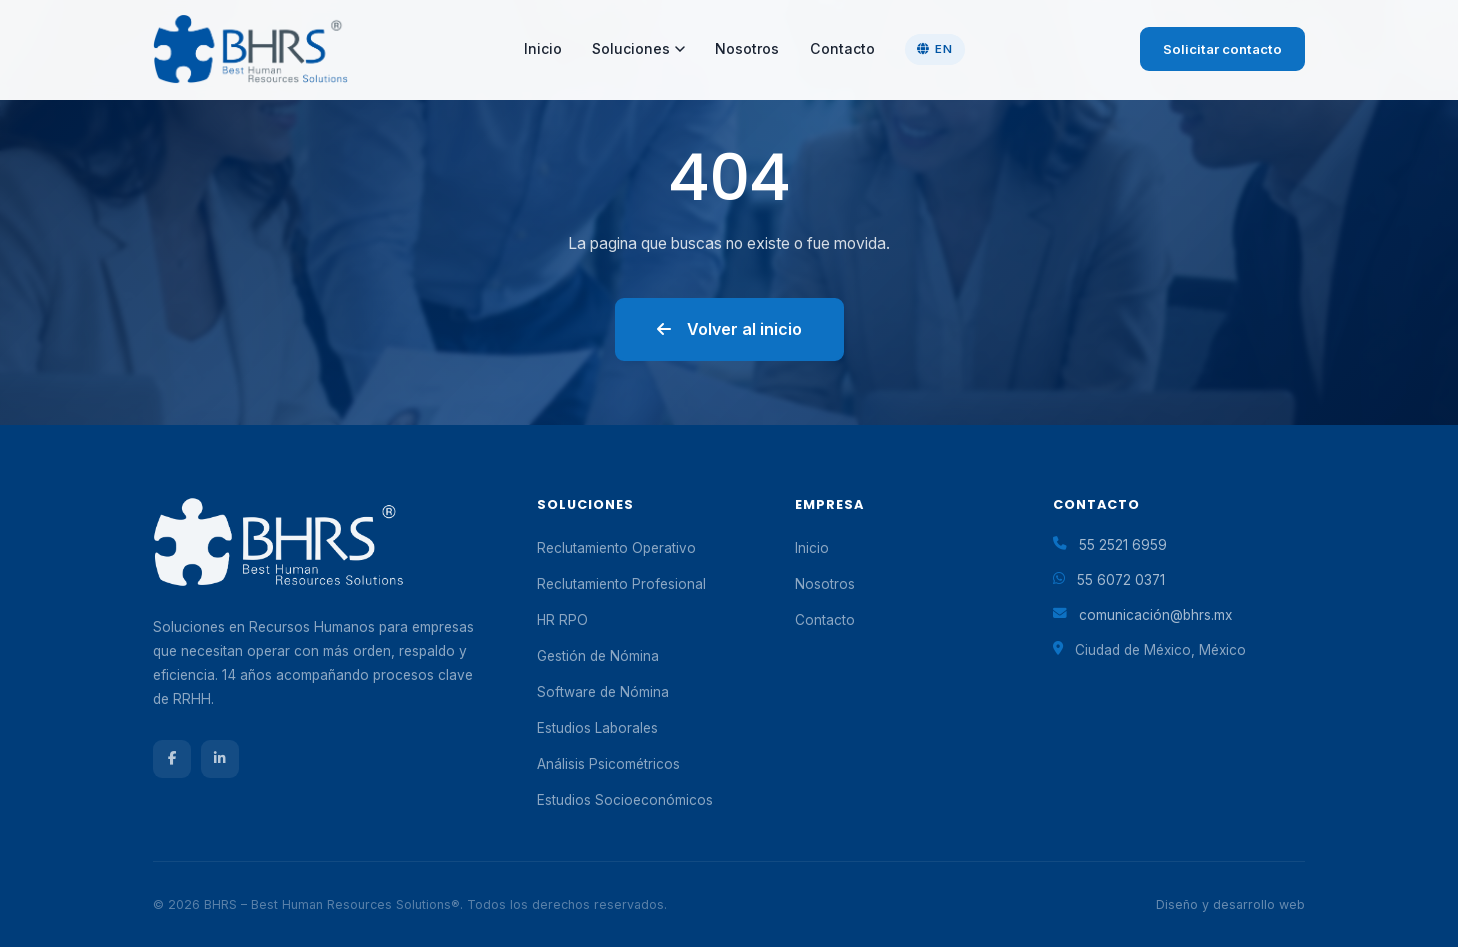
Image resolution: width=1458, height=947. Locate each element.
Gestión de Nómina (598, 656)
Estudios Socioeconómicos (625, 800)
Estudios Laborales (597, 728)
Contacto (842, 48)
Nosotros (747, 48)
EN (934, 49)
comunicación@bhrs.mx (1155, 615)
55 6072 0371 (1121, 580)
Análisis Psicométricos (608, 764)
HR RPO (562, 620)
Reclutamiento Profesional (621, 584)
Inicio (543, 48)
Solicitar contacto (1222, 49)
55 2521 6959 (1123, 545)
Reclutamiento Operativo (616, 548)
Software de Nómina (603, 692)
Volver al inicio (729, 329)
